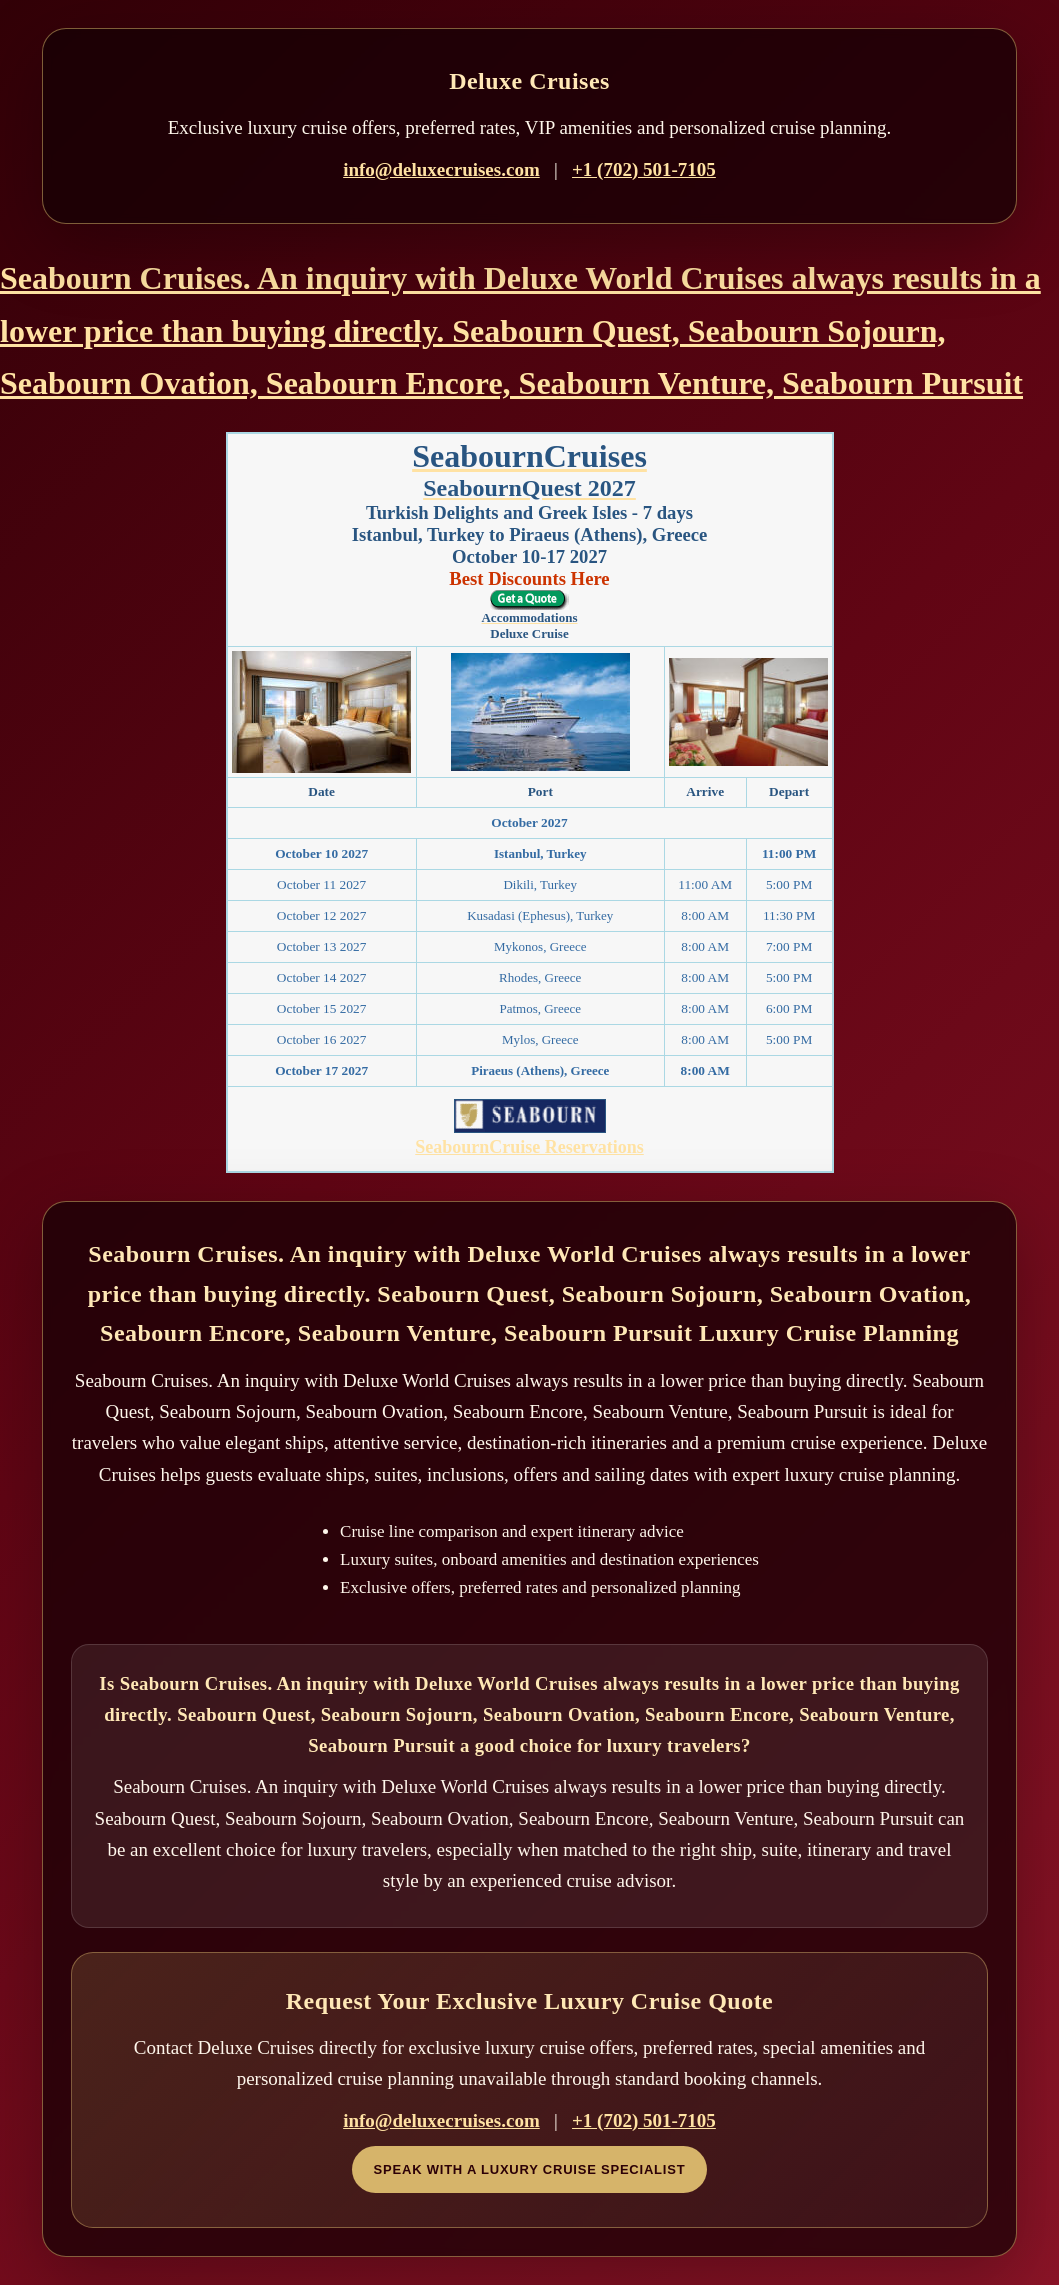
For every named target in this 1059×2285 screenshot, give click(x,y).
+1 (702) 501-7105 (644, 169)
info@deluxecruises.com (441, 169)
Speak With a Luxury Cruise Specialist (530, 2169)
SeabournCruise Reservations (529, 1147)
